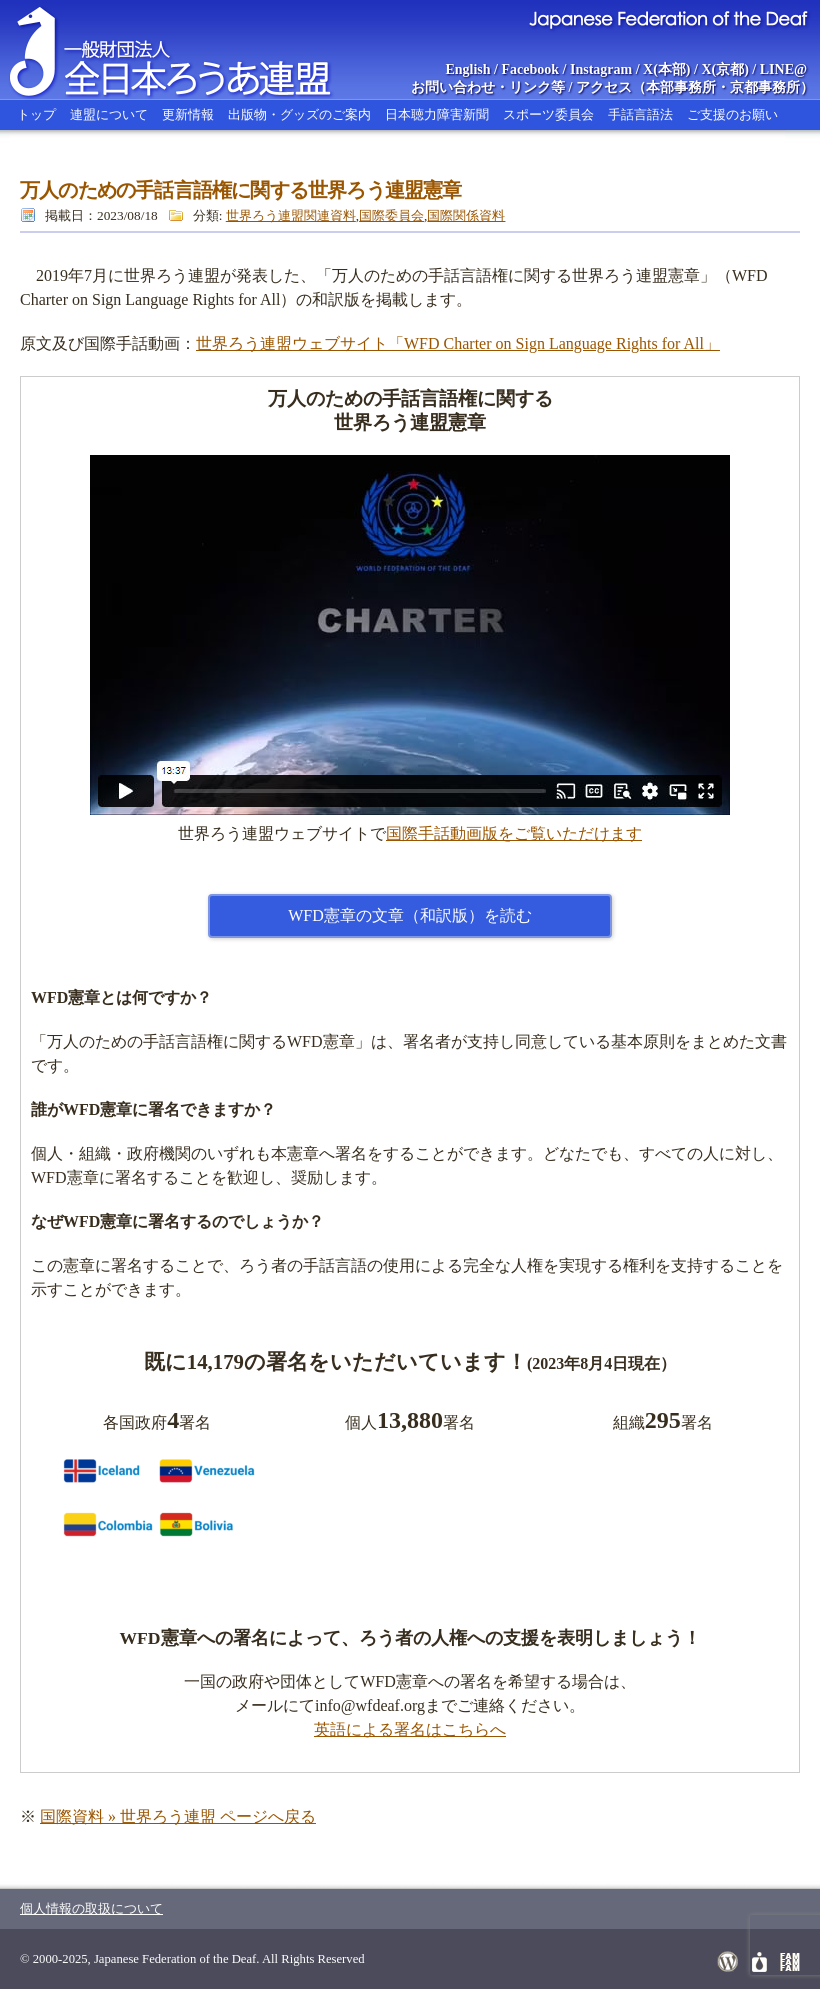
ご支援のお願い (732, 114)
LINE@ (783, 69)
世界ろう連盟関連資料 (291, 215)
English (467, 69)
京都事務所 (765, 87)
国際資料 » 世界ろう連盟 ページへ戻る (178, 1816)
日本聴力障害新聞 (437, 114)
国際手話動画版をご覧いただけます (514, 833)
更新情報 (188, 114)
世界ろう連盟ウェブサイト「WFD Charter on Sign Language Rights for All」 (458, 343)
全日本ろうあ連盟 (189, 50)
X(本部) (666, 69)
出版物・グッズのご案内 (299, 114)
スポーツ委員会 (548, 114)
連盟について (109, 114)
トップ (36, 114)
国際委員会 (391, 215)
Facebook (531, 69)
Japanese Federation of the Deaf (667, 18)
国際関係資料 (466, 215)
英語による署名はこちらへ (410, 1729)
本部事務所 (681, 87)
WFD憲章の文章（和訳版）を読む (410, 915)
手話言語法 (640, 114)
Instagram (601, 69)
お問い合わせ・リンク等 (488, 87)
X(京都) (724, 69)
